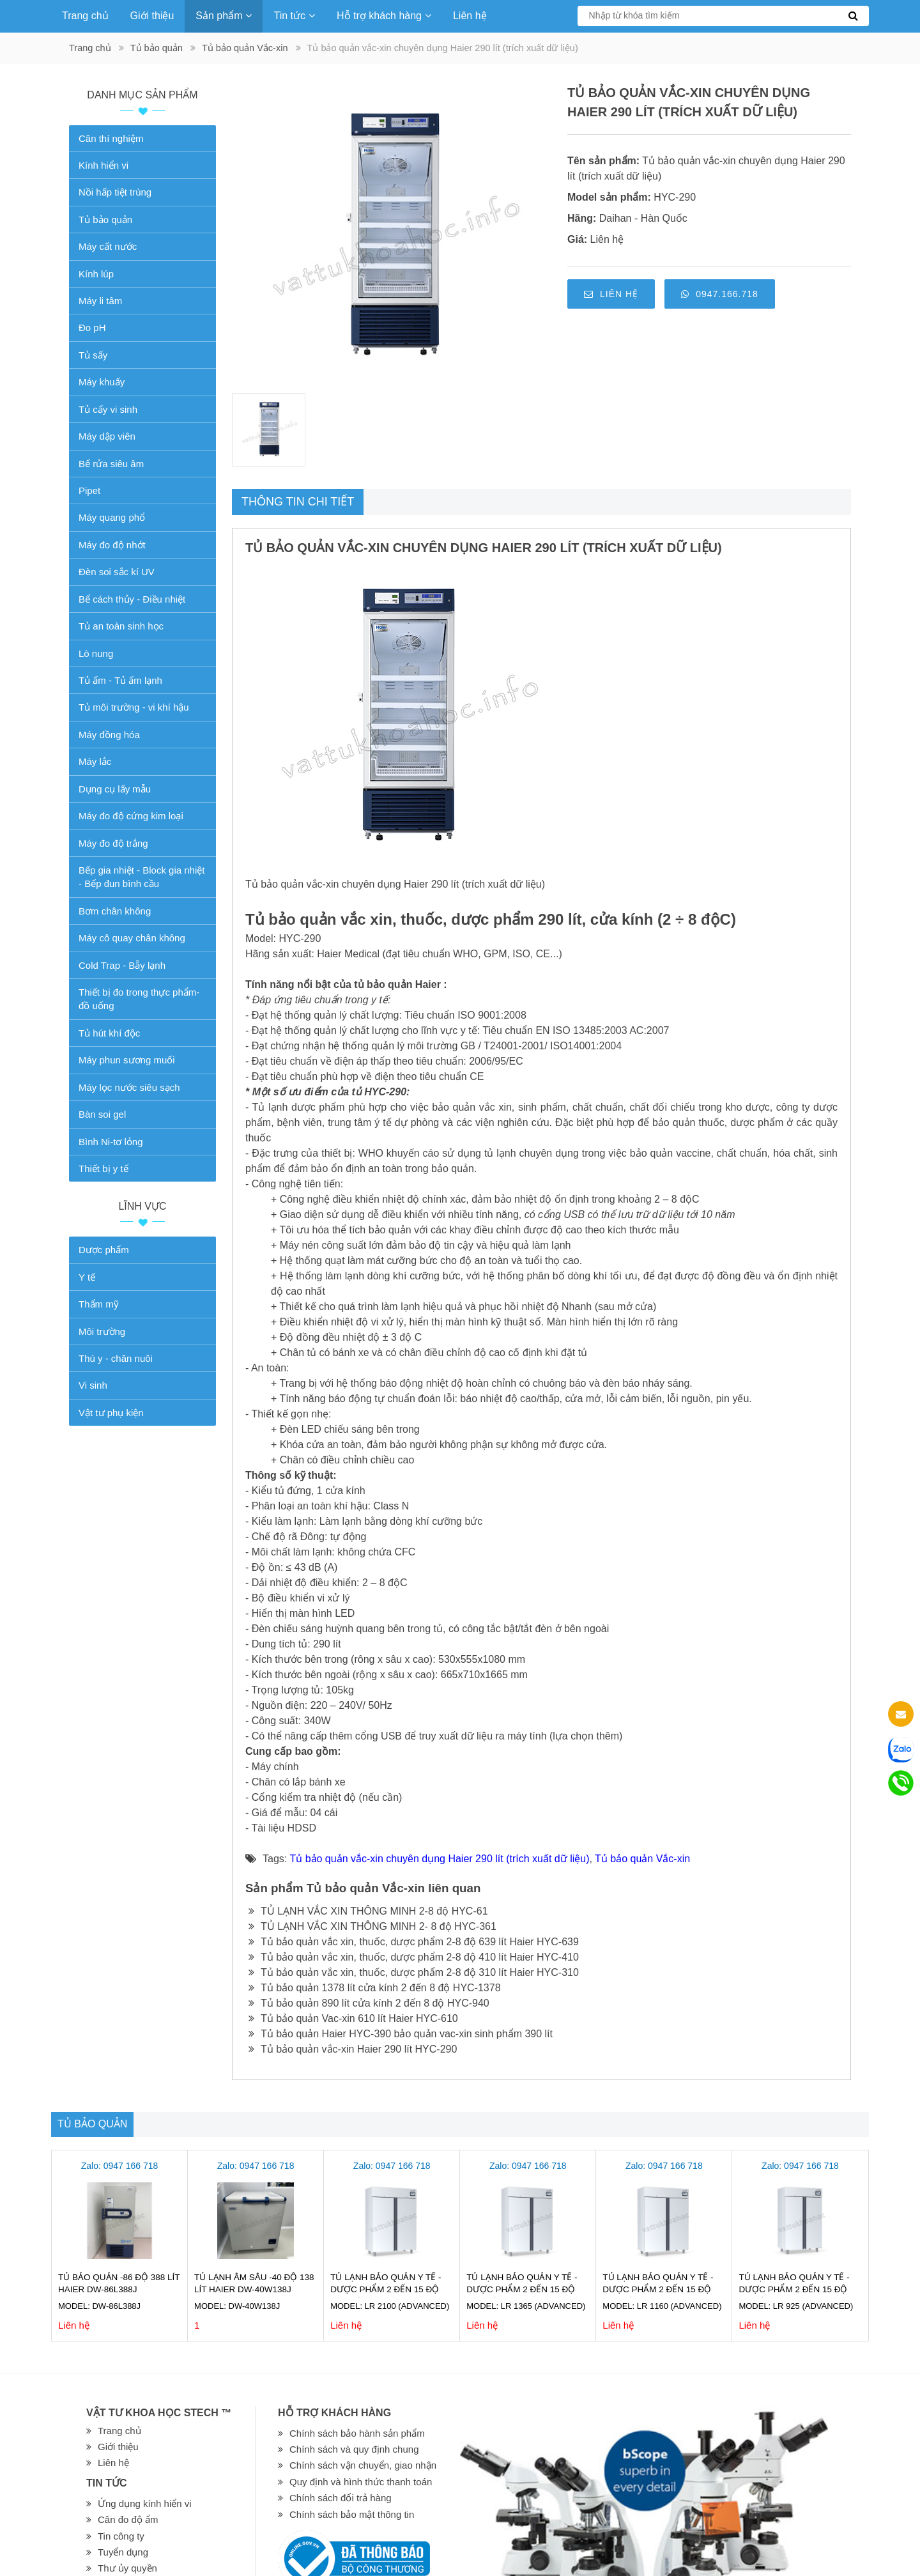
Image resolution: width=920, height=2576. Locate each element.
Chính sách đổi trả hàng (340, 2497)
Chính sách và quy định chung (353, 2449)
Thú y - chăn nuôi (116, 1358)
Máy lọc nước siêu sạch (129, 1087)
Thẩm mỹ (99, 1304)
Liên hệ (470, 15)
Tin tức (294, 15)
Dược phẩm (104, 1249)
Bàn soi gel (102, 1114)
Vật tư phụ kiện (111, 1412)
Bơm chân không (115, 911)
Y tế (87, 1277)
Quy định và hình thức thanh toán (360, 2481)
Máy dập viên (107, 436)
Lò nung (96, 653)
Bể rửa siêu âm (111, 463)
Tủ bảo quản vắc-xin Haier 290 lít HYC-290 (353, 2049)
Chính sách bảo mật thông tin (351, 2514)
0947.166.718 (719, 294)
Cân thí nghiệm (111, 138)
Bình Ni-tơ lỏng (111, 1141)
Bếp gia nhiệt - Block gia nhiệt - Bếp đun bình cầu (141, 877)
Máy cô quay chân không (132, 937)
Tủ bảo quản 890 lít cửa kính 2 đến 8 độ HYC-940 (369, 2003)
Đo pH (92, 327)
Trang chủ (85, 15)
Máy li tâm (100, 300)
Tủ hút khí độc (109, 1033)
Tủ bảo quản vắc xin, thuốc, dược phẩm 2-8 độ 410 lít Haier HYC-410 (414, 1957)
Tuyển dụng (123, 2552)
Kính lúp (96, 273)
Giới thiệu (152, 15)
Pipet (89, 490)
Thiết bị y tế (103, 1168)
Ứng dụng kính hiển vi (145, 2503)
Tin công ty (121, 2536)
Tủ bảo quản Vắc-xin (245, 48)
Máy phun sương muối (127, 1059)
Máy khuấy (102, 381)
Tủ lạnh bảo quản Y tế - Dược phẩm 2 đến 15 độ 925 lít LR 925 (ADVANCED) (796, 2289)
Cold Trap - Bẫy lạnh (122, 965)
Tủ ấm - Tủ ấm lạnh (120, 680)
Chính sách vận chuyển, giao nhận (362, 2465)
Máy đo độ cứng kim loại (131, 815)
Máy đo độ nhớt (112, 544)
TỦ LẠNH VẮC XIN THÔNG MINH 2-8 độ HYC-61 (368, 1911)
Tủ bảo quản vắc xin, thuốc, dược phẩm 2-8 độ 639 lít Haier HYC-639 (414, 1941)
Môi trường (102, 1331)
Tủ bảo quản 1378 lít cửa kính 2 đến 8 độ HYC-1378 (375, 1987)
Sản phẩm (223, 15)
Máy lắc (95, 761)
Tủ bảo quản (156, 48)
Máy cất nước (108, 246)
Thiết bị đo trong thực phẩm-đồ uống (139, 999)
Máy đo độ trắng (113, 843)
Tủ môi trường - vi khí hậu (134, 707)
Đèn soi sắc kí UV (117, 571)
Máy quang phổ (112, 517)
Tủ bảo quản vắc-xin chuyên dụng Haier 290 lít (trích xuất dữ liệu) (439, 1858)
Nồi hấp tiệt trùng (115, 192)
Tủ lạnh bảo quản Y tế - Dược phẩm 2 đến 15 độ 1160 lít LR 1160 (657, 2289)
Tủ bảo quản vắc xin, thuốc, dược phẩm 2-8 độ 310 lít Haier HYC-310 (414, 1972)
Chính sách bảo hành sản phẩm (357, 2433)
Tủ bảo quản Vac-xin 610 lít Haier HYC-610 (353, 2018)
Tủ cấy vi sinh (108, 409)
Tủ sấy (93, 355)
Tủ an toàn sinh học (121, 626)
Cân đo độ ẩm (128, 2519)
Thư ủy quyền (127, 2568)
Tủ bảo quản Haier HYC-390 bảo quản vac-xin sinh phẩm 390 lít (401, 2033)
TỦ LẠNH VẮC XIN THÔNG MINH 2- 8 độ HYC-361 (372, 1926)
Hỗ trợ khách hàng (384, 15)
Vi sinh (93, 1385)
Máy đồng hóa (109, 734)
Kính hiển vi (103, 165)
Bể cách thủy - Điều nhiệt (132, 599)
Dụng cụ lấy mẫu (115, 788)
